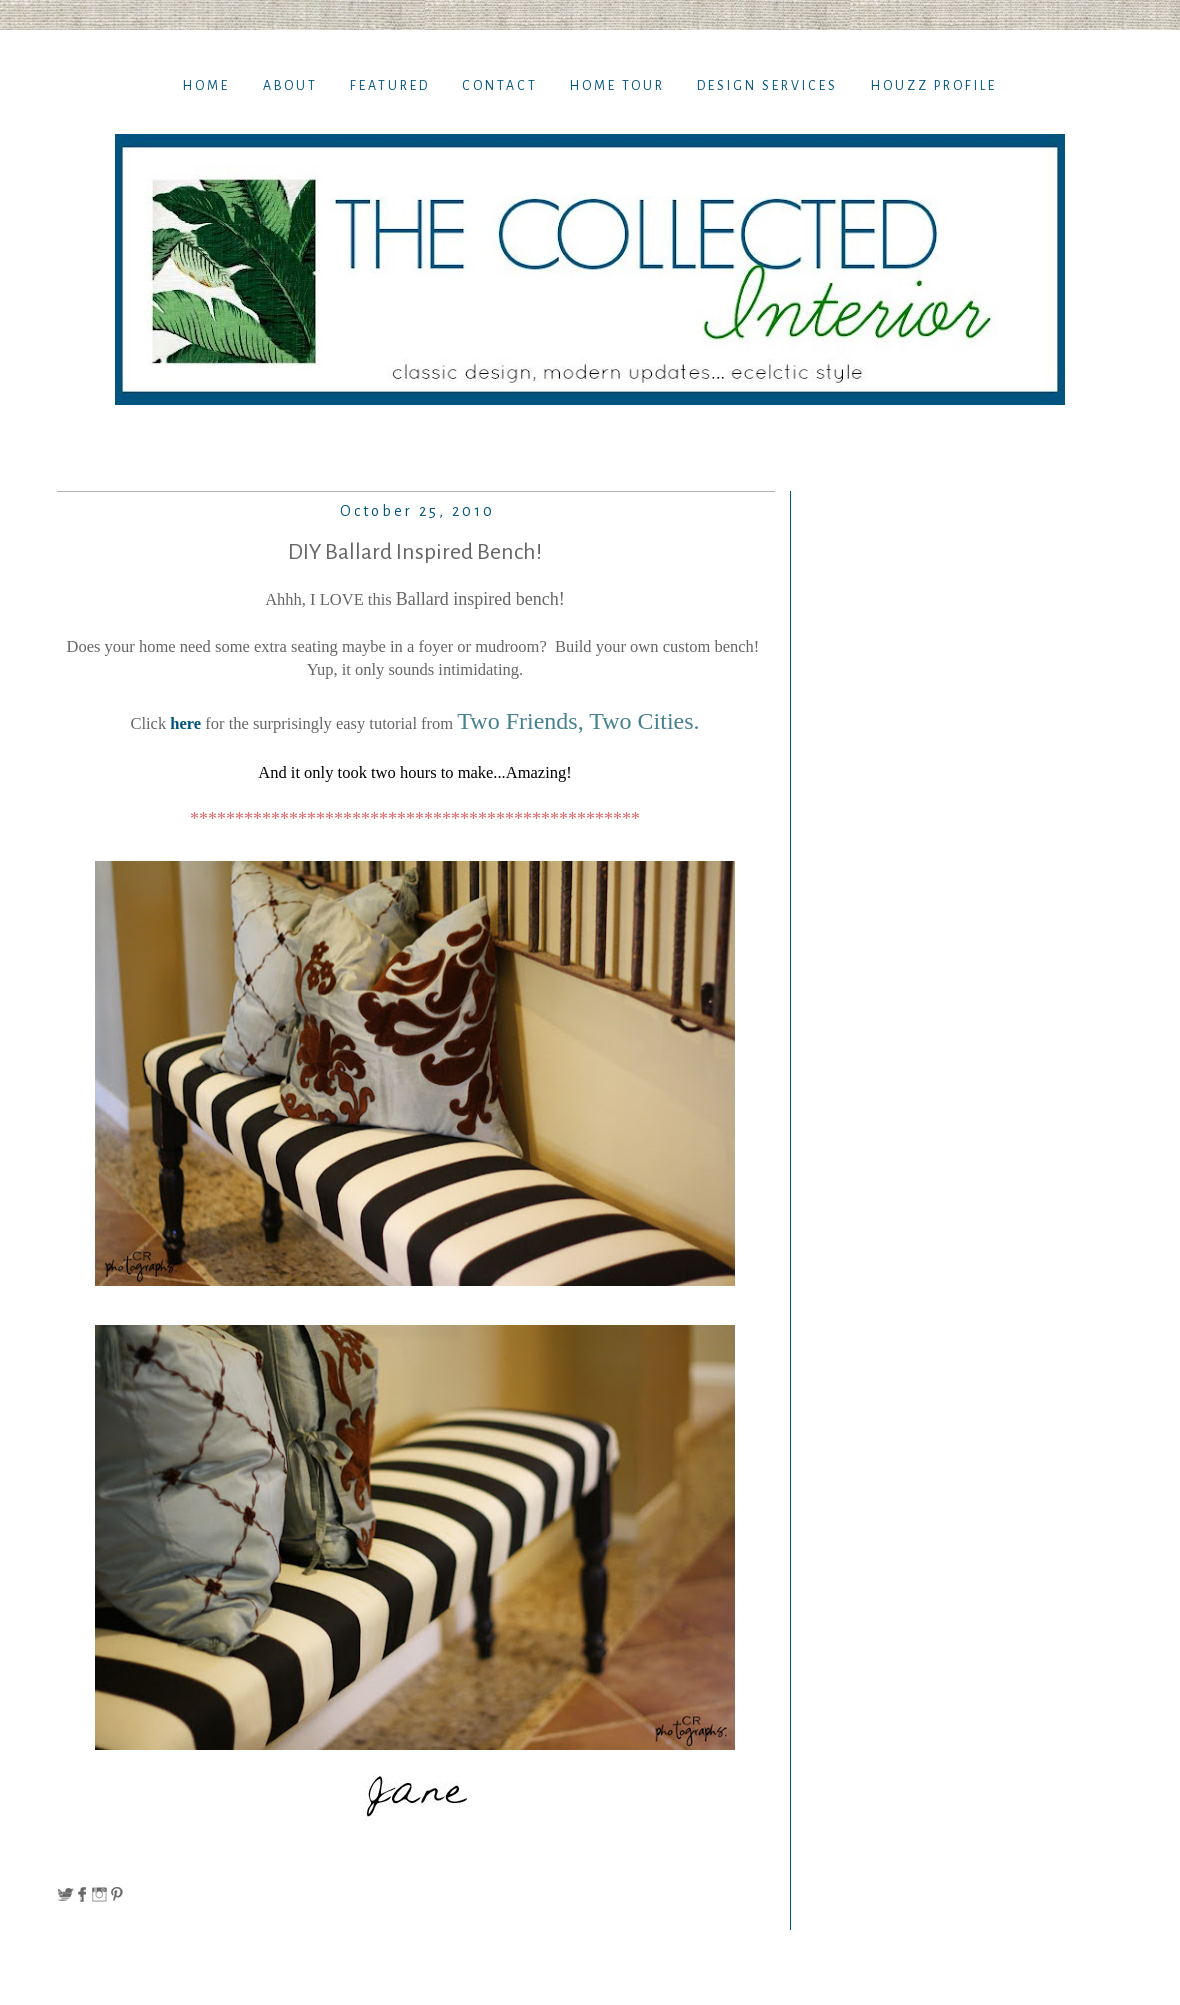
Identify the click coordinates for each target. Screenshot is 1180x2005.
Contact (500, 86)
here (183, 723)
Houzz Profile (934, 86)
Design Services (767, 86)
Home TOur (617, 86)
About (290, 86)
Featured (390, 86)
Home (206, 86)
